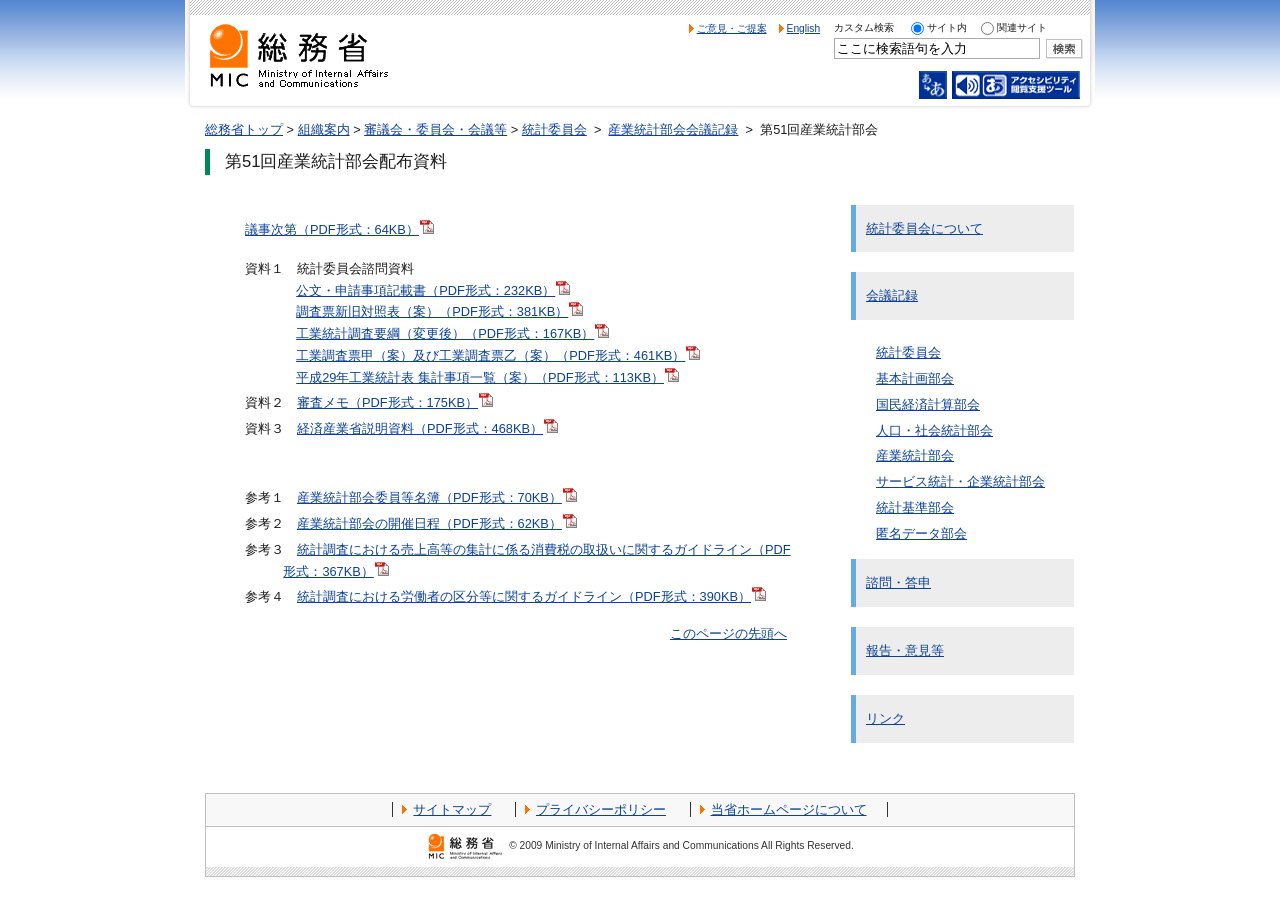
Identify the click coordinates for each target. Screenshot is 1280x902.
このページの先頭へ (728, 633)
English (804, 28)
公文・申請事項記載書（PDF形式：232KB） (433, 290)
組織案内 (324, 129)
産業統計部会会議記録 (673, 129)
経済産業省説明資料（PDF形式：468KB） (427, 428)
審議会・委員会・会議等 (435, 129)
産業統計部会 (915, 455)
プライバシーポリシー (601, 809)
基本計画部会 (915, 378)
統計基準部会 (915, 507)
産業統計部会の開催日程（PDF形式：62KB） (437, 523)
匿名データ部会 (921, 533)
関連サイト (1022, 27)
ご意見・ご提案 (732, 28)
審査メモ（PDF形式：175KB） (395, 402)
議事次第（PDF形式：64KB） (339, 229)
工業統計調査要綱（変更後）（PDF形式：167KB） (452, 333)
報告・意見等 (905, 650)
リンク (885, 718)
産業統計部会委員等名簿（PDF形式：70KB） (437, 497)
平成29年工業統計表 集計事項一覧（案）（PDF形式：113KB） (487, 377)
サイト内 (947, 27)
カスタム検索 (864, 27)
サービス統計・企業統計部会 (960, 481)
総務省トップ (244, 129)
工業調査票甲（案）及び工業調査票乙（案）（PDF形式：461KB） (498, 355)
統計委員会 (554, 129)
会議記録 (892, 295)
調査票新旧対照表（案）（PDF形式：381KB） (439, 311)
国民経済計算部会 (928, 404)
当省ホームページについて (789, 809)
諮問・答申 (898, 582)
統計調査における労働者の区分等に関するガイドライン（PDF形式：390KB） (531, 596)
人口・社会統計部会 (934, 430)
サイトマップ (452, 809)
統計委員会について (924, 228)
